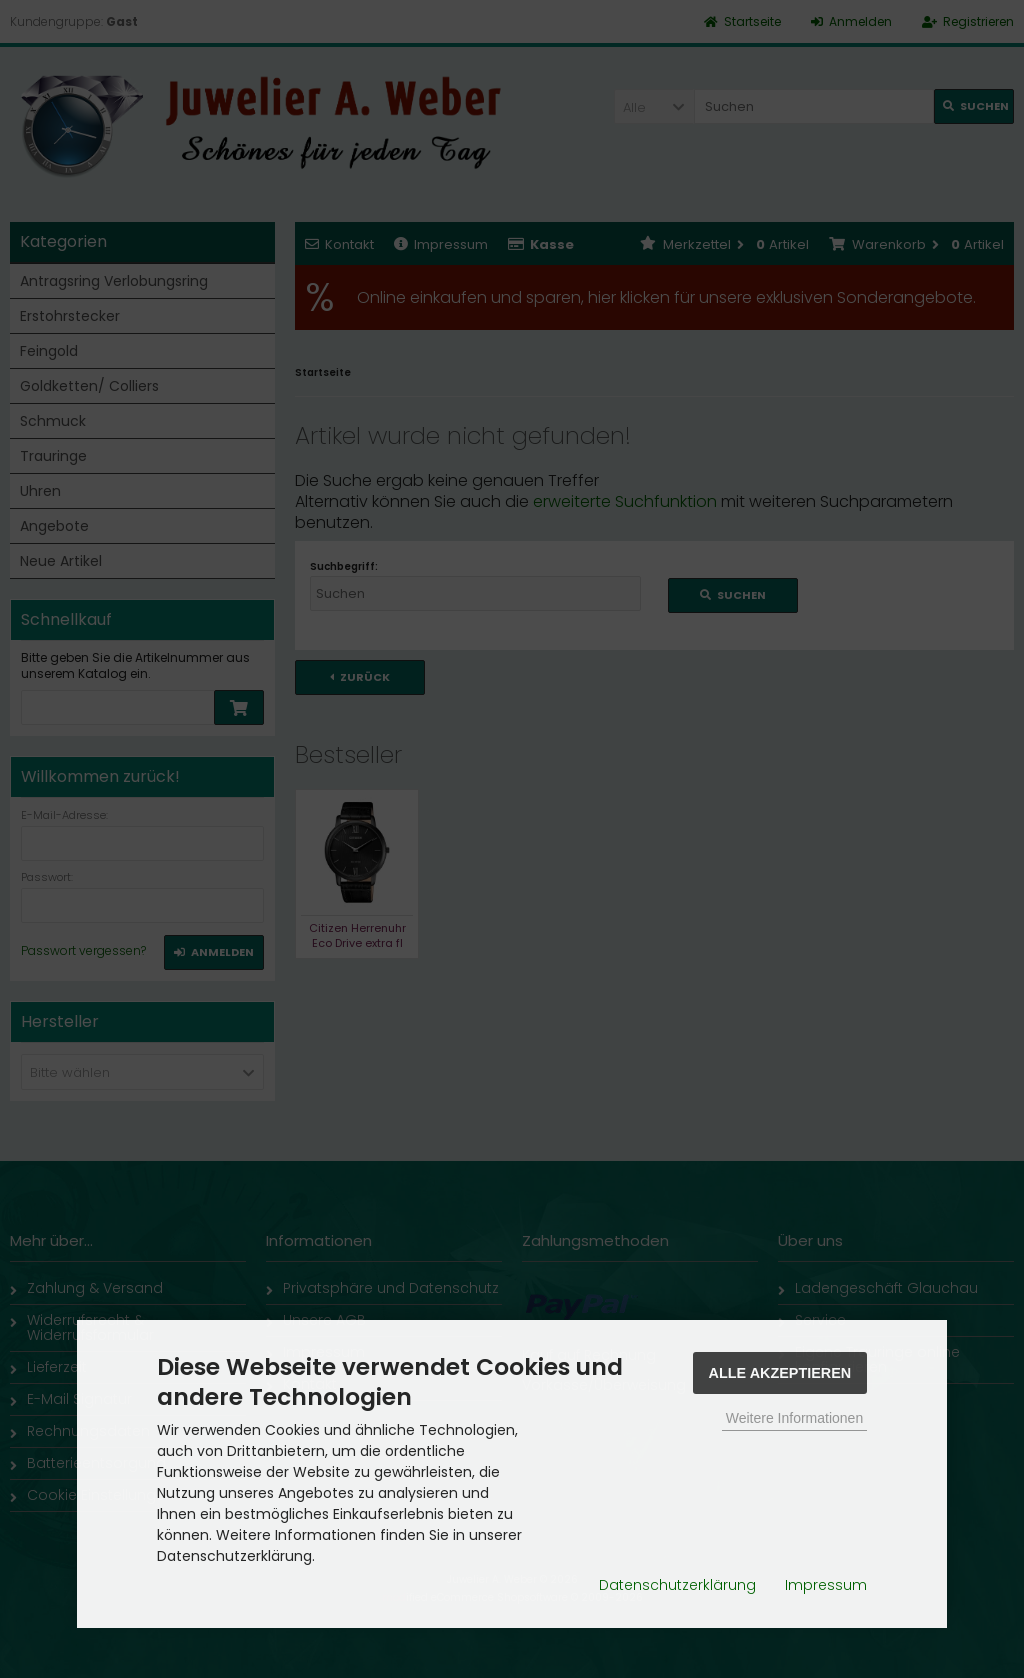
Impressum (826, 1585)
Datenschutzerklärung (677, 1585)
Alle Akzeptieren (780, 1373)
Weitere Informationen (794, 1418)
